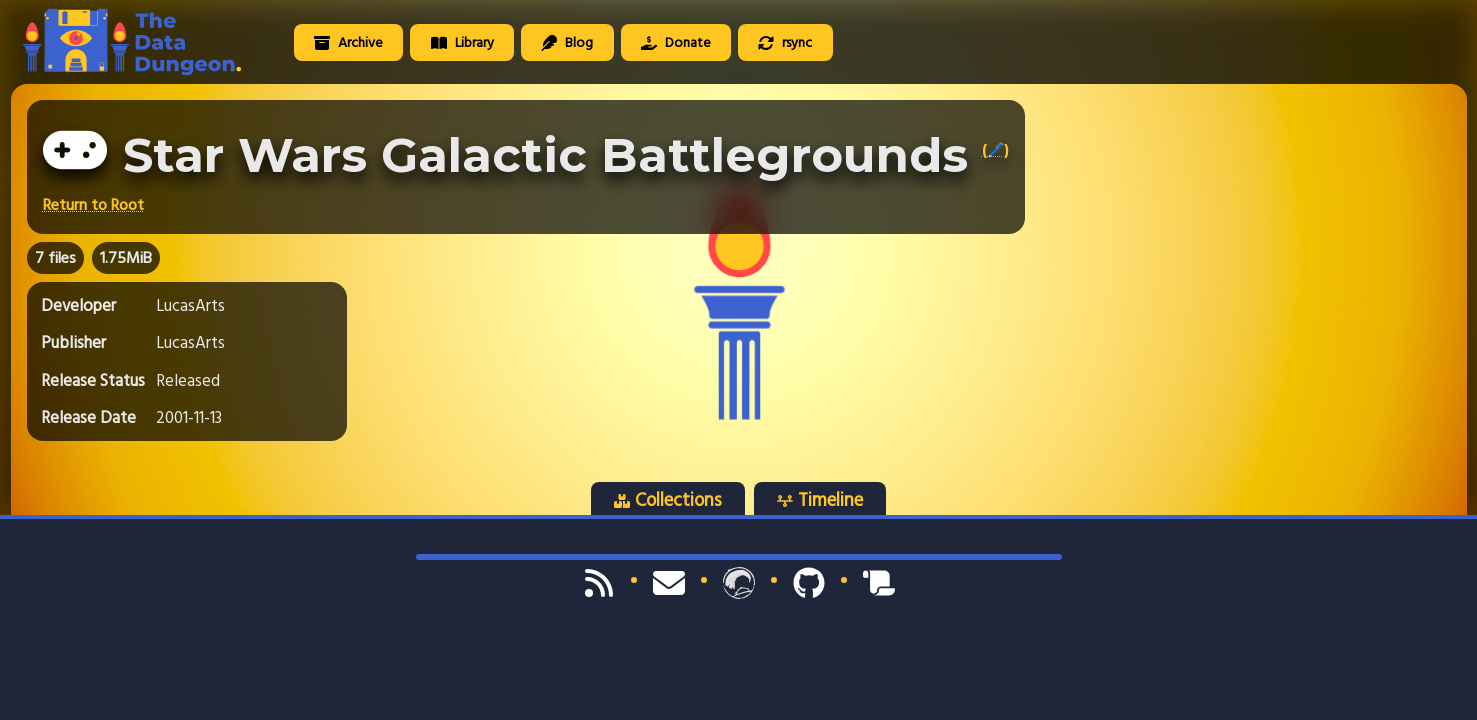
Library (462, 42)
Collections (668, 500)
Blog (567, 42)
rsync (785, 42)
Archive (348, 42)
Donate (676, 42)
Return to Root (93, 205)
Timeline (820, 500)
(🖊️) (995, 150)
